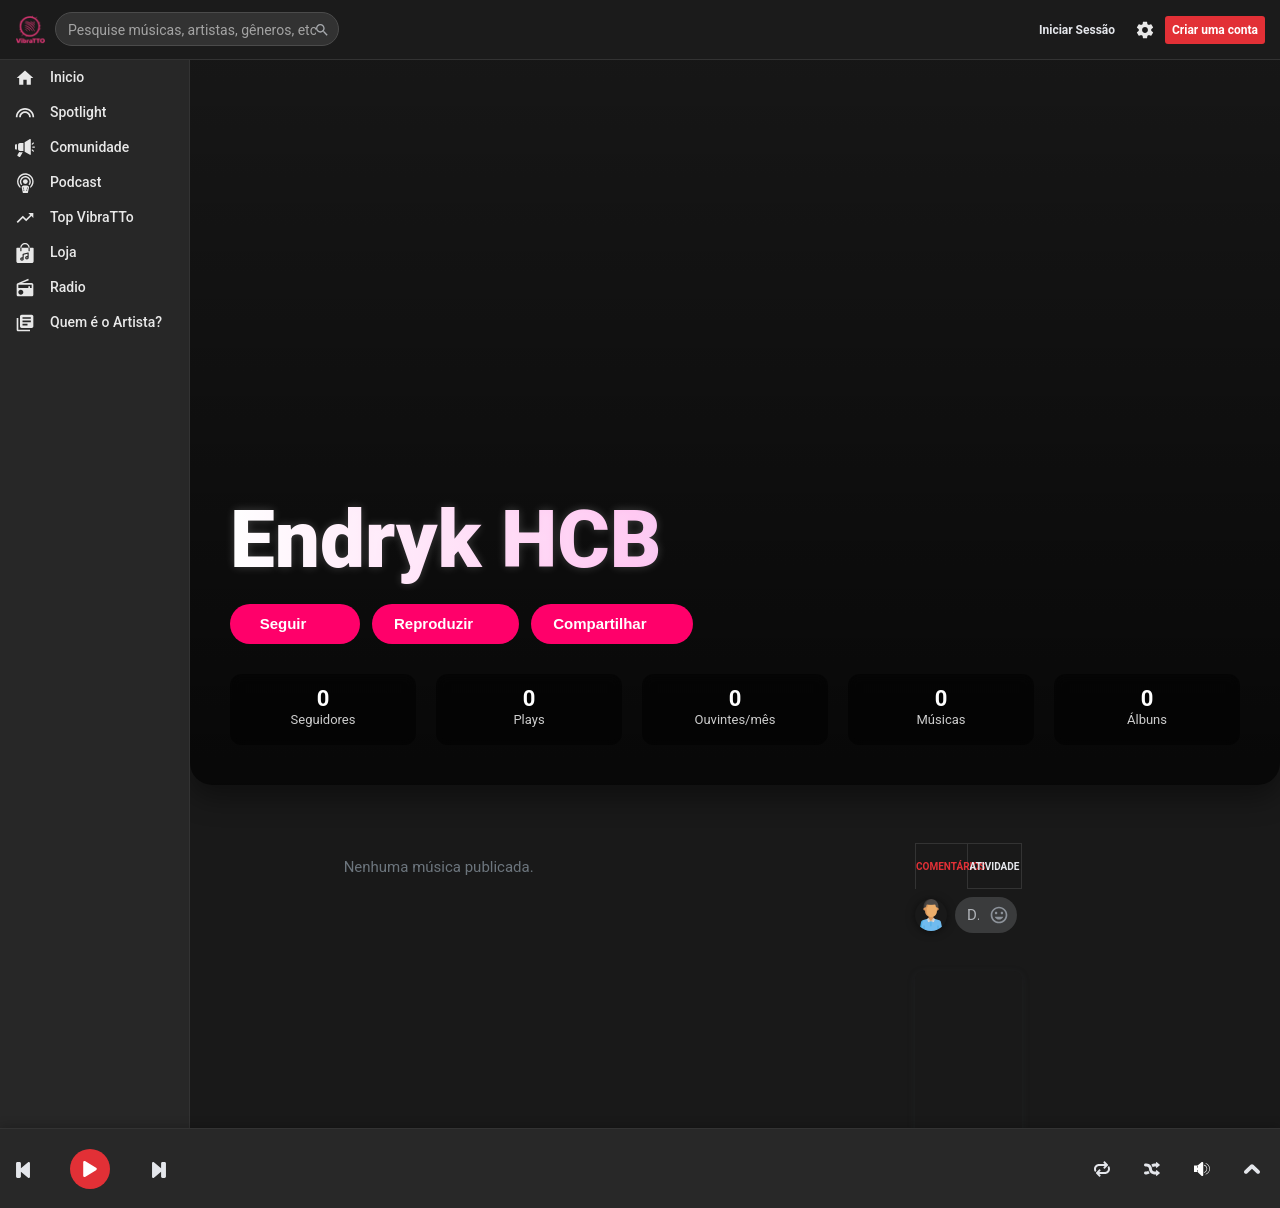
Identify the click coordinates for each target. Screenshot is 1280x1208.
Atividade (995, 866)
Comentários (942, 866)
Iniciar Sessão (1077, 30)
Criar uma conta (1215, 30)
